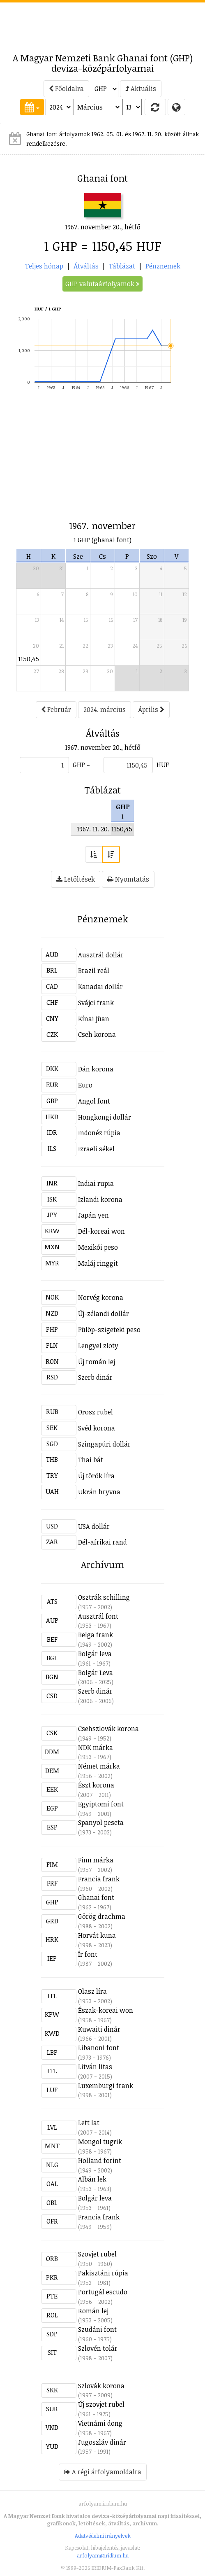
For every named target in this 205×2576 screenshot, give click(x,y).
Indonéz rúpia (99, 1132)
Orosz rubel (95, 1411)
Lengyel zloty (98, 1345)
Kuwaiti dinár (99, 2029)
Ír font (87, 1954)
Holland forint (99, 2160)
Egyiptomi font (101, 1803)
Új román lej (96, 1361)
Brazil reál (93, 970)
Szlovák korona (101, 2385)
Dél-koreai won (101, 1231)
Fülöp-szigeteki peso (109, 1329)
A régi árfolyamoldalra (102, 2471)
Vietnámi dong (100, 2423)
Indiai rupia (96, 1183)
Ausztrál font (98, 1616)
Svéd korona (96, 1428)
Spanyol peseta (101, 1822)
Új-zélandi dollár (103, 1313)
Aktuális (140, 88)
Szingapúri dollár (104, 1444)
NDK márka (95, 1747)
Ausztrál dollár (101, 954)
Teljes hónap (44, 266)
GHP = (81, 764)
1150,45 (28, 658)
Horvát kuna (97, 1935)
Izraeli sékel (96, 1148)
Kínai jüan (93, 1018)
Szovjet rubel (97, 2254)
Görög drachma (101, 1916)
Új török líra (96, 1475)
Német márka (99, 1766)
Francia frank (99, 1878)
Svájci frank (96, 1002)
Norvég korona (100, 1297)
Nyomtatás (128, 879)
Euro (85, 1085)
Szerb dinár (95, 1377)
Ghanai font (96, 1897)
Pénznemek (162, 266)
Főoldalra (66, 88)
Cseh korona (97, 1034)
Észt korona (96, 1785)
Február (56, 709)
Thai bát (90, 1459)
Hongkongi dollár (104, 1117)
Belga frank (95, 1634)
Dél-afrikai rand (102, 1542)
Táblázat (122, 266)
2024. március (104, 709)
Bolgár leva (95, 1653)
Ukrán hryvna (99, 1491)
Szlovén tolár (97, 2348)
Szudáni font (97, 2329)
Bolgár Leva (95, 1672)
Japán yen (93, 1215)
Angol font (94, 1101)
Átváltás (86, 266)
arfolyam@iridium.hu (103, 2555)
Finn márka (95, 1859)
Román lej (93, 2310)
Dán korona (95, 1068)
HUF (163, 764)
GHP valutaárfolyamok (102, 283)
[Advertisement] (102, 23)
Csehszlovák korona (108, 1728)
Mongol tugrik (100, 2141)
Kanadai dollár (100, 986)
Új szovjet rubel (101, 2404)
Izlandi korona (100, 1199)
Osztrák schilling (104, 1597)
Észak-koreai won (105, 2010)
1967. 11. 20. (93, 828)
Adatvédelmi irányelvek (103, 2535)
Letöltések (75, 879)
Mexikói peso (98, 1247)
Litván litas (95, 2066)
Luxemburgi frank (105, 2085)
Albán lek (92, 2179)
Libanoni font (98, 2047)
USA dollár (94, 1526)
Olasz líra (92, 1991)
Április (151, 709)
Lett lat (88, 2122)
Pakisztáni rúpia (103, 2272)
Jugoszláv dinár (102, 2442)
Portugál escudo (102, 2291)
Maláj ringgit (98, 1263)
